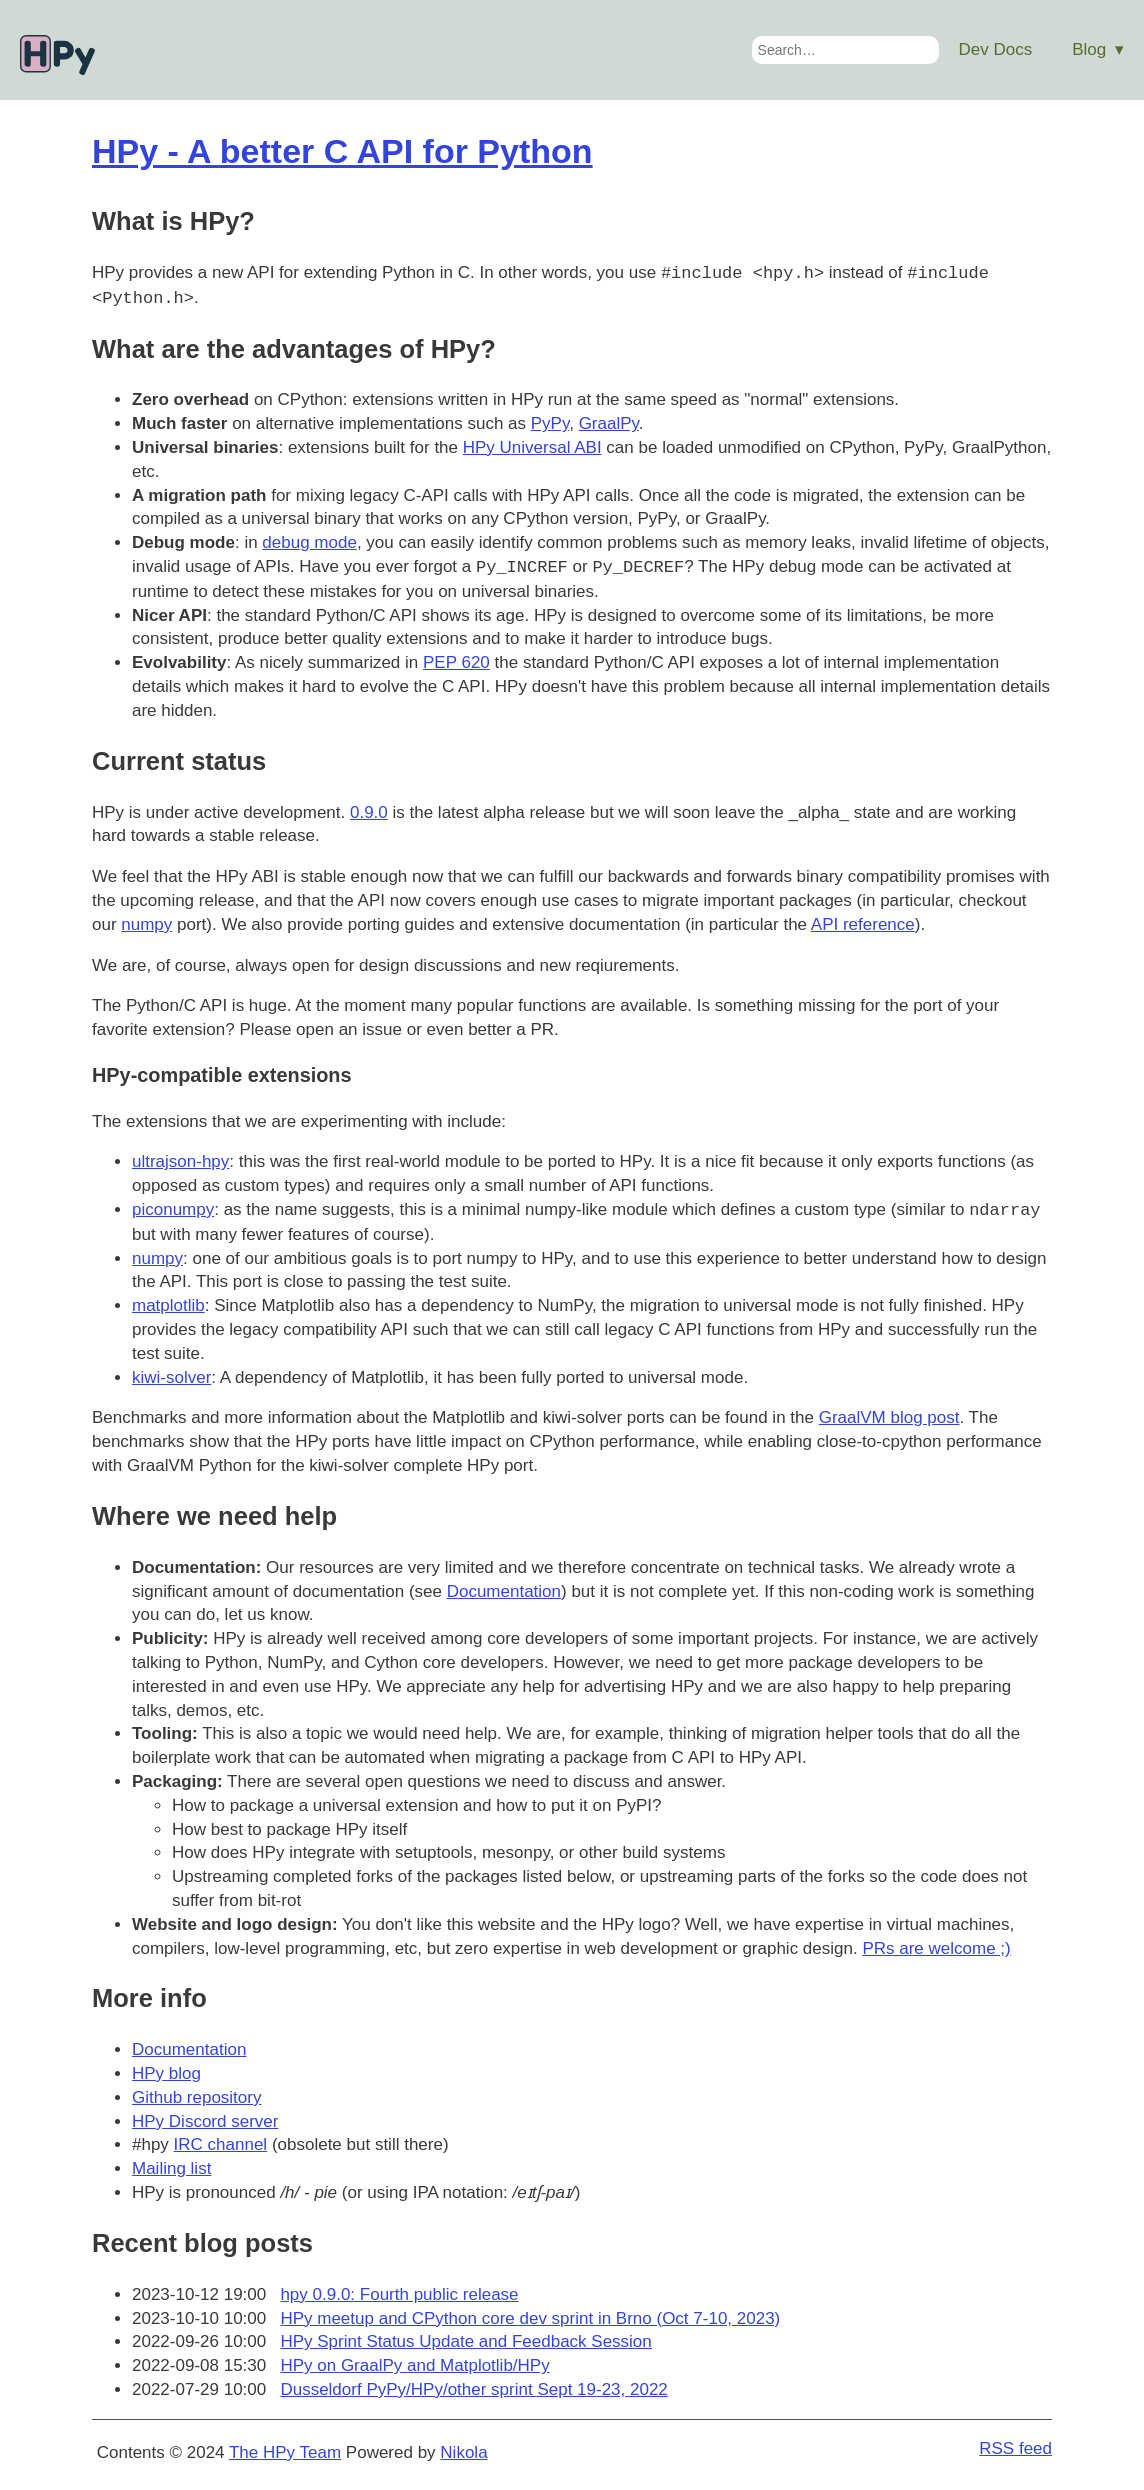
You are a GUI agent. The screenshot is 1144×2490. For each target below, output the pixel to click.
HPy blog (166, 2073)
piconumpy (173, 1210)
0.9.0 (369, 812)
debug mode (309, 542)
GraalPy (609, 423)
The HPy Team (285, 2452)
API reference (863, 924)
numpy (146, 924)
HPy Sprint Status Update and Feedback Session (465, 2341)
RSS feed (1015, 2448)
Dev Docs (996, 49)
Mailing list (171, 2168)
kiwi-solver (171, 1377)
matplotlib (168, 1305)
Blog (1089, 49)
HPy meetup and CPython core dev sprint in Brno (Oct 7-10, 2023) (530, 2318)
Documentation (504, 1591)
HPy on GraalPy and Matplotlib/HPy (414, 2365)
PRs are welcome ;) (936, 1948)
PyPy (550, 423)
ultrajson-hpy (180, 1161)
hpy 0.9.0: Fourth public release (399, 2294)
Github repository (196, 2097)
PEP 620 (456, 662)
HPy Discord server (205, 2121)
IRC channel (221, 2144)
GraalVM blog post (889, 1417)
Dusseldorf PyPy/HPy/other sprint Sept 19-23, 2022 (473, 2389)
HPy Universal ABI (532, 447)
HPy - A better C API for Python (342, 151)
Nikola (463, 2452)
